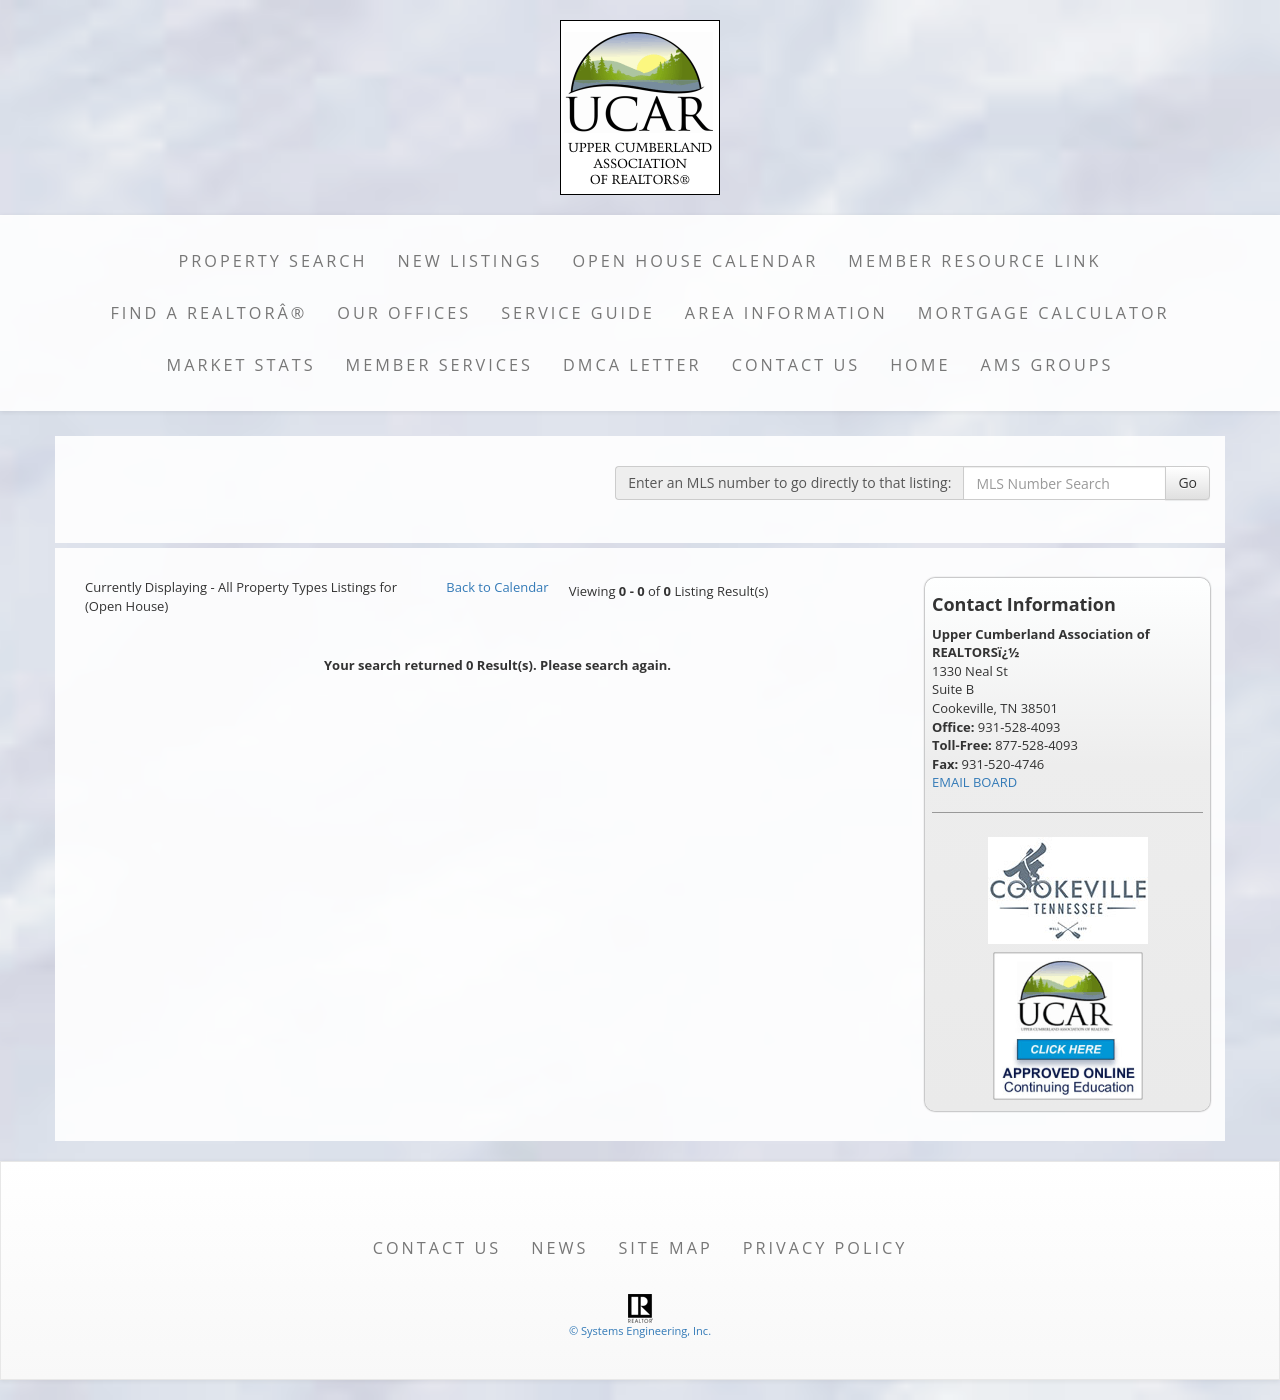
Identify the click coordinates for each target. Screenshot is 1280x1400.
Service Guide (578, 313)
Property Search (273, 261)
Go (1187, 482)
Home (920, 365)
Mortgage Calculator (1044, 313)
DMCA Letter (632, 365)
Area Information (786, 313)
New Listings (470, 261)
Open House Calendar (695, 261)
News (559, 1248)
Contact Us (796, 365)
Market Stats (241, 365)
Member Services (439, 365)
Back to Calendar (497, 587)
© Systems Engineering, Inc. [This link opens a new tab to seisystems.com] (640, 1330)
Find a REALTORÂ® (208, 313)
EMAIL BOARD (974, 782)
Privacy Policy (825, 1248)
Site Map (665, 1248)
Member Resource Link (974, 261)
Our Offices (404, 313)
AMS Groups (1046, 365)
